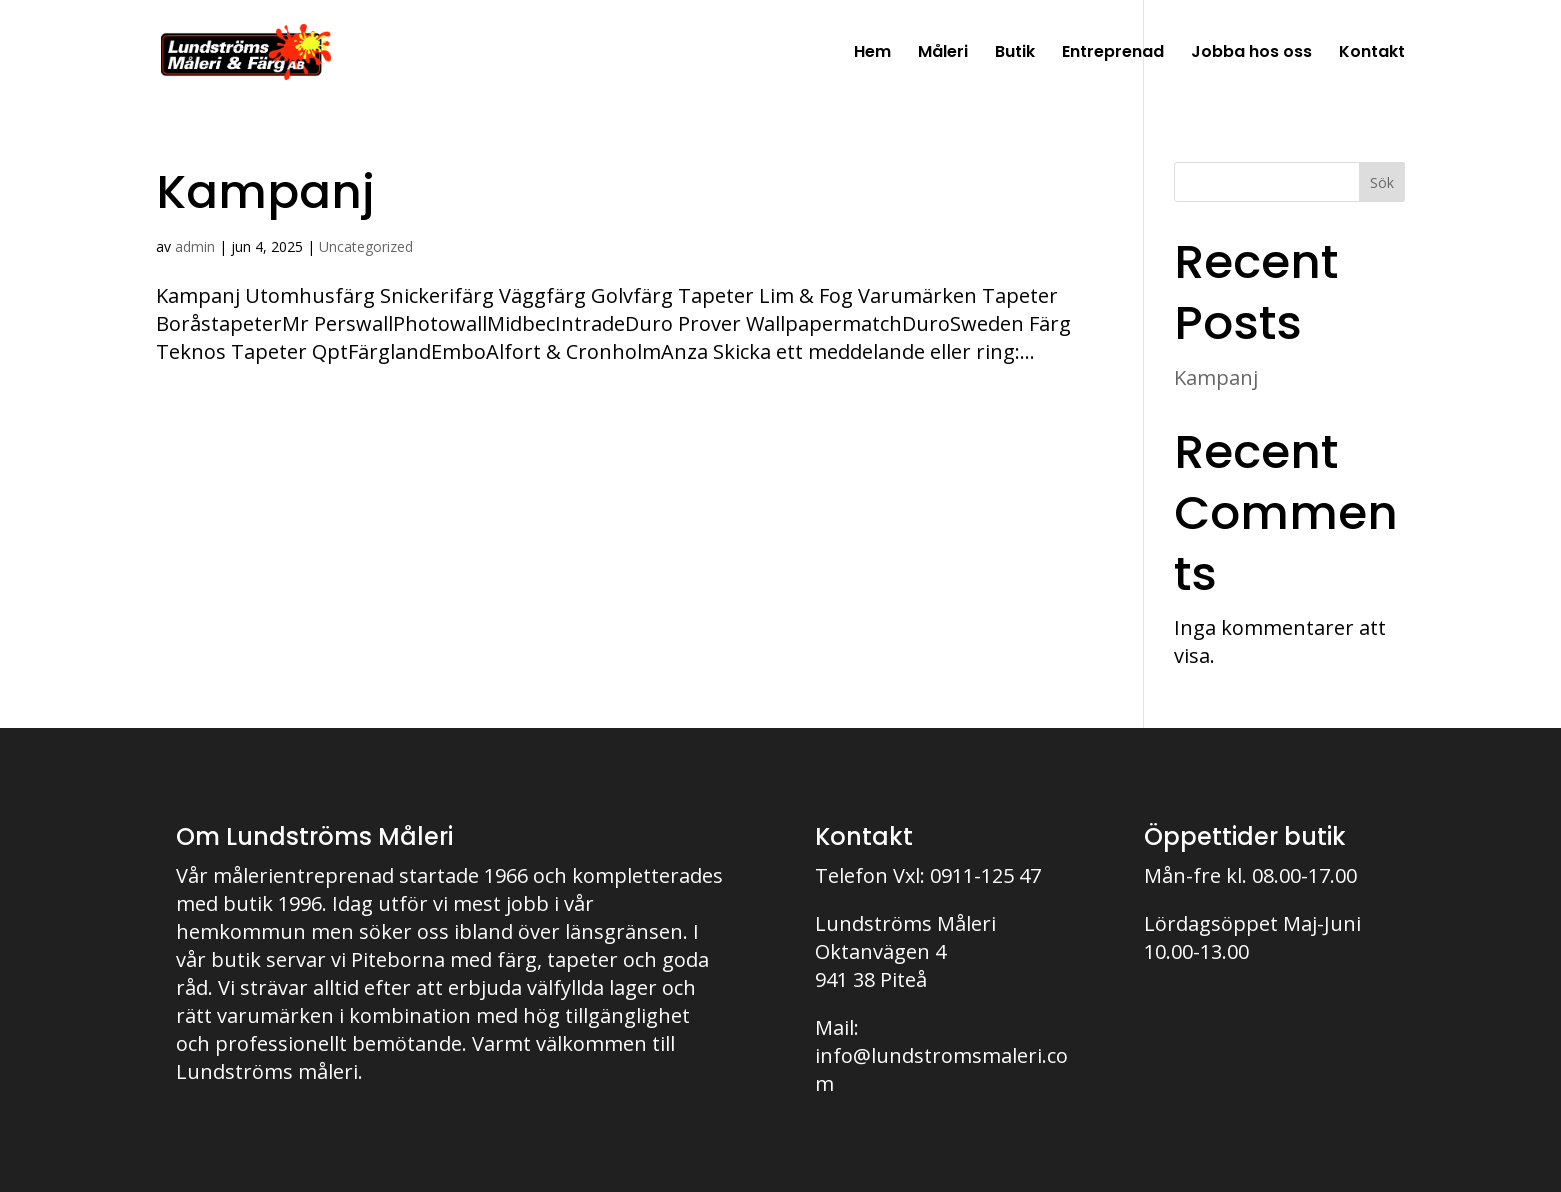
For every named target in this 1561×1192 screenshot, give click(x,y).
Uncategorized (366, 246)
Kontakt (1372, 54)
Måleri (943, 54)
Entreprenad (1113, 54)
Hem (872, 54)
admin (195, 246)
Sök (1382, 182)
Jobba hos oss (1251, 54)
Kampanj (265, 191)
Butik (1015, 54)
